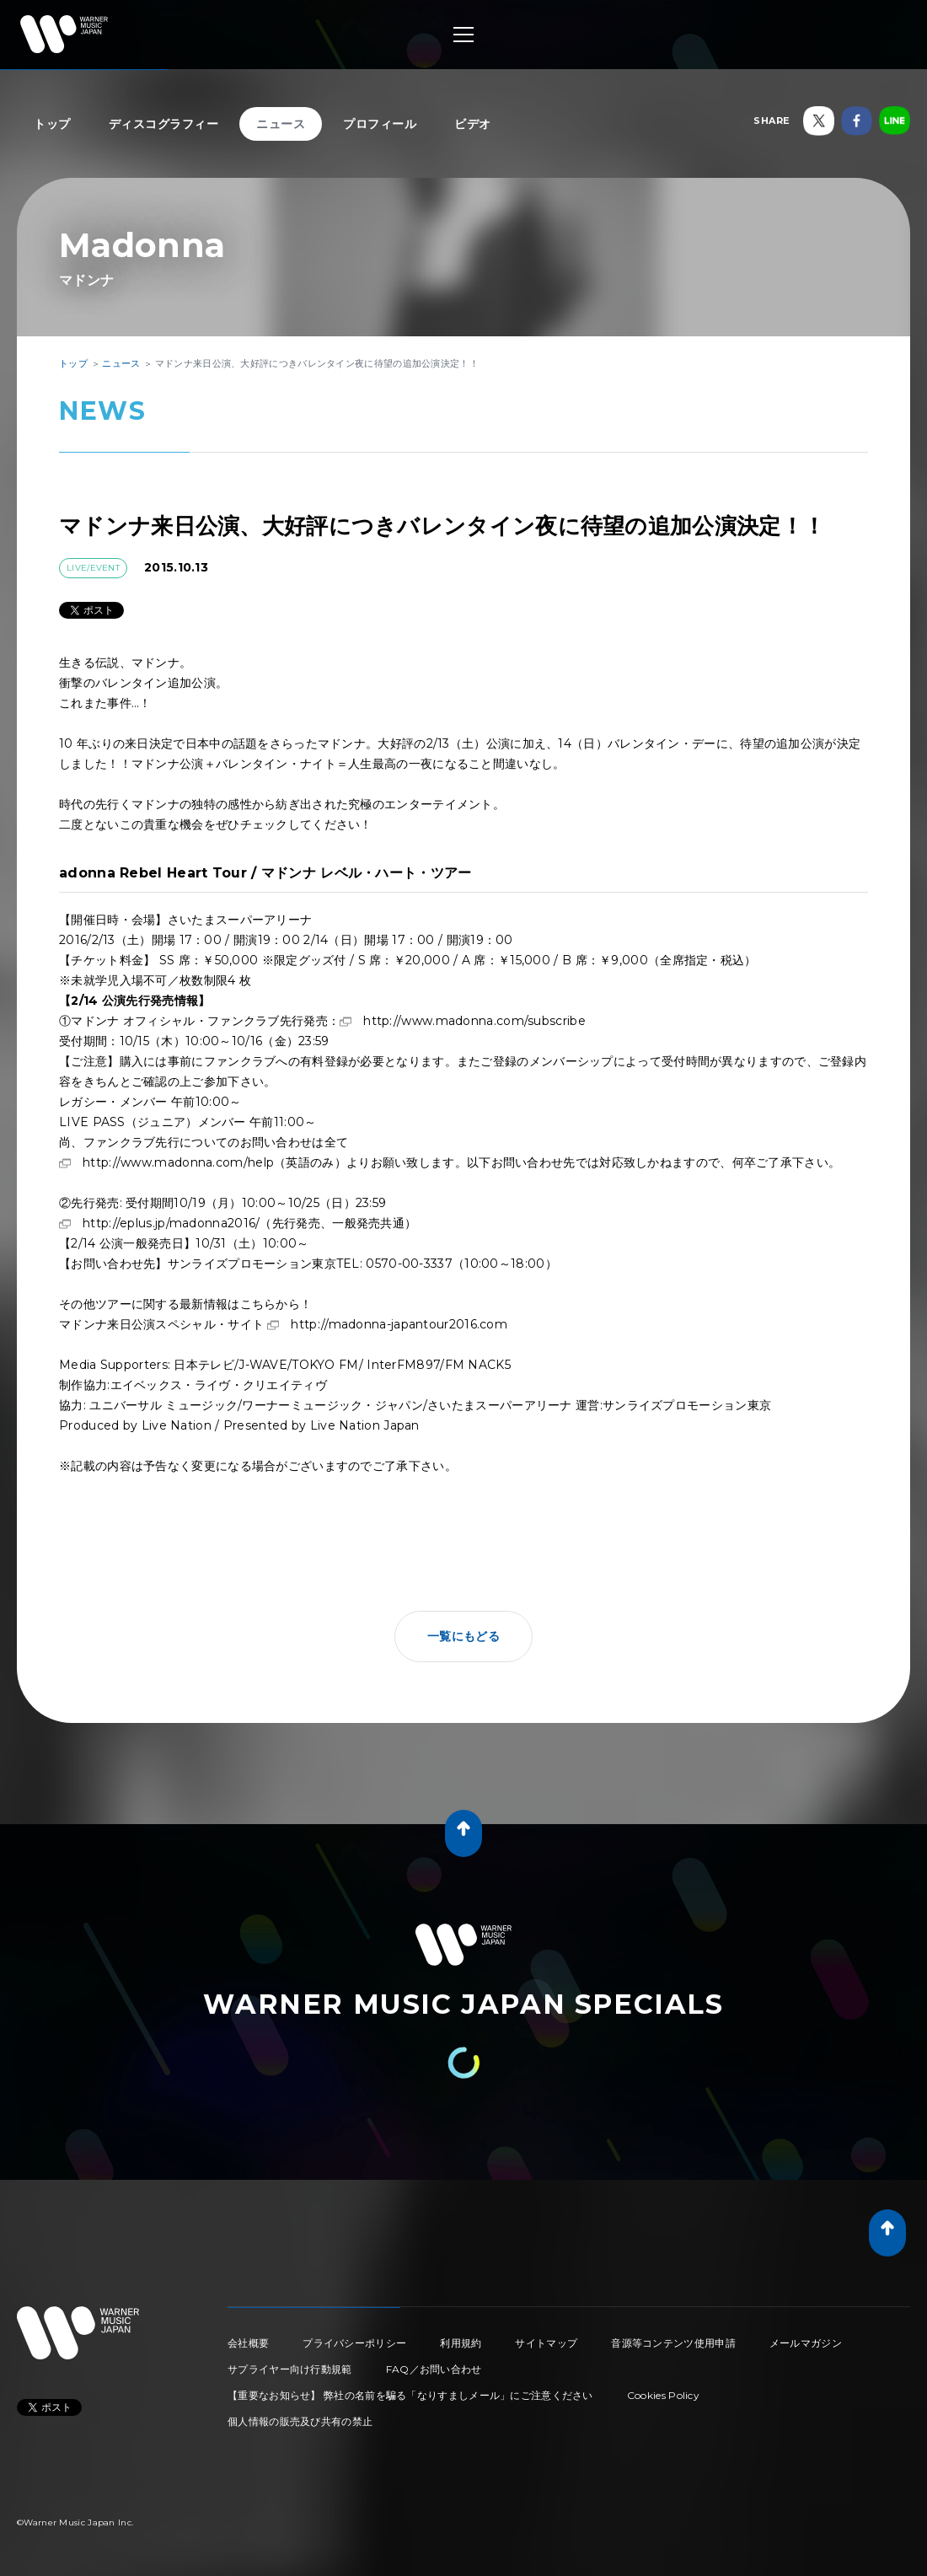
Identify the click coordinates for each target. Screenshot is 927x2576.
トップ (52, 123)
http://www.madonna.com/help (178, 1162)
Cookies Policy (663, 2395)
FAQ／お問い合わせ (434, 2369)
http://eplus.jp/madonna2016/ (171, 1223)
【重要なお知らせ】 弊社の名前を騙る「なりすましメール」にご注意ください (410, 2395)
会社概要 (248, 2343)
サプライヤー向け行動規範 (290, 2369)
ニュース (280, 123)
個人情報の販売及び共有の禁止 (300, 2421)
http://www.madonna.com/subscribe (474, 1020)
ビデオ (472, 123)
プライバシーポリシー (354, 2343)
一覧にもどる (463, 1636)
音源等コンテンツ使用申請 (673, 2343)
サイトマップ (546, 2343)
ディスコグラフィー (164, 123)
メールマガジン (805, 2343)
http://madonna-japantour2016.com (399, 1324)
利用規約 (460, 2343)
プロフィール (379, 123)
